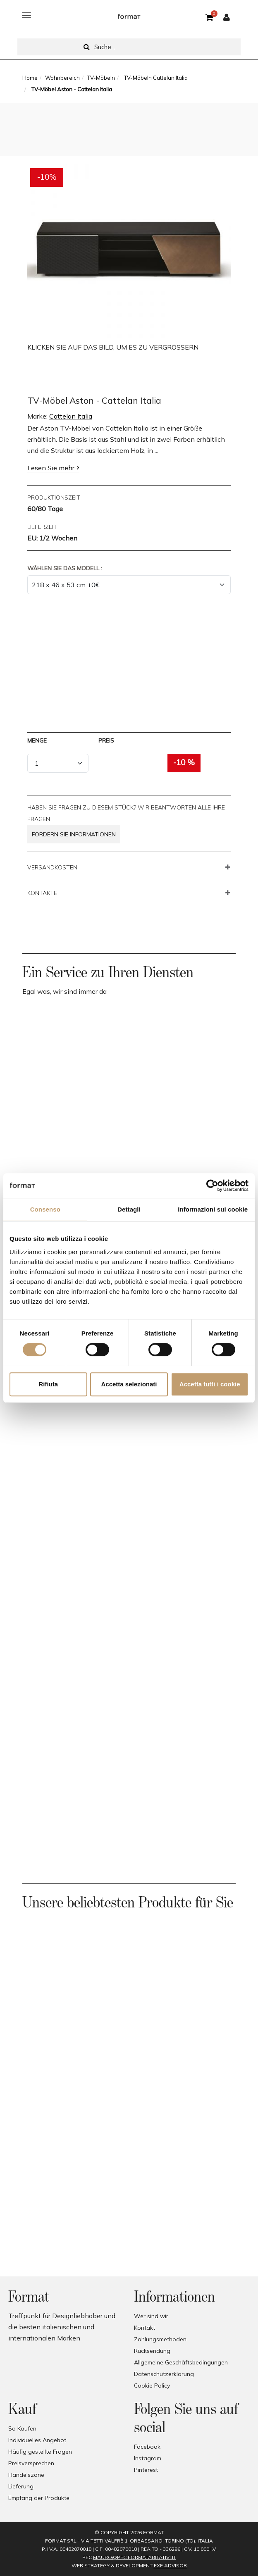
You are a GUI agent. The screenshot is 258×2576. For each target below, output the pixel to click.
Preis (106, 740)
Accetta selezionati (129, 1384)
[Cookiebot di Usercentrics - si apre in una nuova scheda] (212, 1185)
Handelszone (26, 2474)
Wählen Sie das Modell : (64, 568)
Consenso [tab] (45, 1209)
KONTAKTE (42, 893)
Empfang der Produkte (38, 2498)
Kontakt (144, 2327)
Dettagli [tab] (129, 1209)
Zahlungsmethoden (160, 2339)
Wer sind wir (151, 2316)
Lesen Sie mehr (50, 468)
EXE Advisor (170, 2565)
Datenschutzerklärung (164, 2374)
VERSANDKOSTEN (52, 867)
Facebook (147, 2446)
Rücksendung (152, 2351)
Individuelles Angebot (37, 2440)
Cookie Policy (152, 2385)
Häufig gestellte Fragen (40, 2451)
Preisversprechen (31, 2463)
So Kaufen (22, 2428)
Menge (37, 740)
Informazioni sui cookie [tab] (213, 1209)
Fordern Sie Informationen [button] (74, 834)
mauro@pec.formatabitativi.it (134, 2557)
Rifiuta (48, 1384)
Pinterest (146, 2470)
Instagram (147, 2458)
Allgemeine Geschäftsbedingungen (181, 2362)
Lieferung (20, 2486)
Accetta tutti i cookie (209, 1384)
